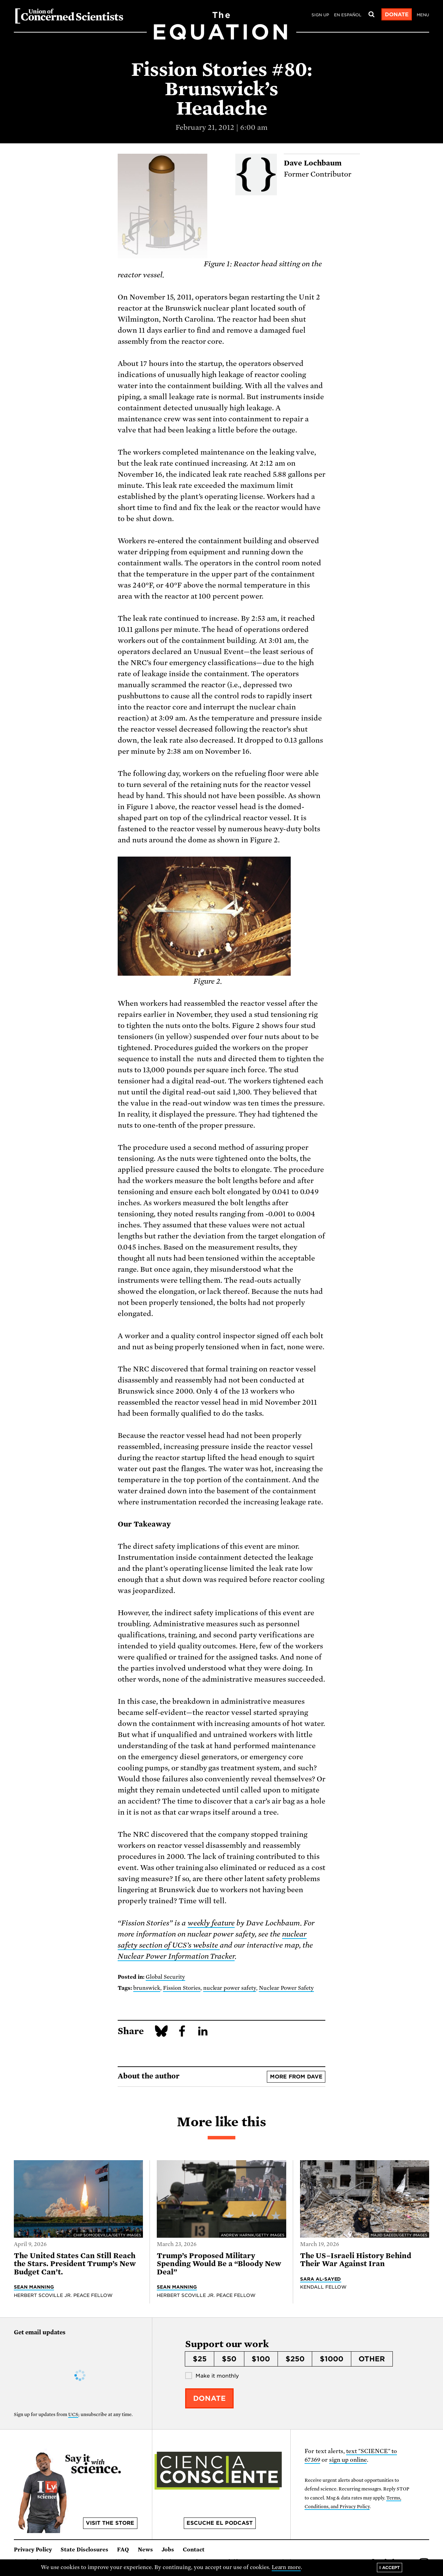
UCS (73, 2414)
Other (372, 2359)
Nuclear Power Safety (286, 1988)
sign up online (348, 2460)
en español (347, 14)
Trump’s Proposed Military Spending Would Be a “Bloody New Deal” (219, 2264)
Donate (397, 14)
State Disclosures (84, 2550)
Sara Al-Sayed (320, 2279)
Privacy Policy (33, 2550)
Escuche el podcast (220, 2523)
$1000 (331, 2359)
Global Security (165, 1977)
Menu (423, 14)
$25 (200, 2359)
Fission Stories (181, 1988)
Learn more (286, 2567)
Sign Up (320, 14)
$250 (295, 2359)
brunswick (146, 1988)
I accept (389, 2567)
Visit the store (110, 2523)
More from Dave (296, 2077)
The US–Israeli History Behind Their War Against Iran (355, 2260)
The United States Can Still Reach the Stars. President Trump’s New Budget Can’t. (75, 2264)
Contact (194, 2550)
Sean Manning (34, 2287)
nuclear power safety (229, 1988)
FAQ (123, 2550)
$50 (229, 2359)
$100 (261, 2359)
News (145, 2550)
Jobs (168, 2550)
